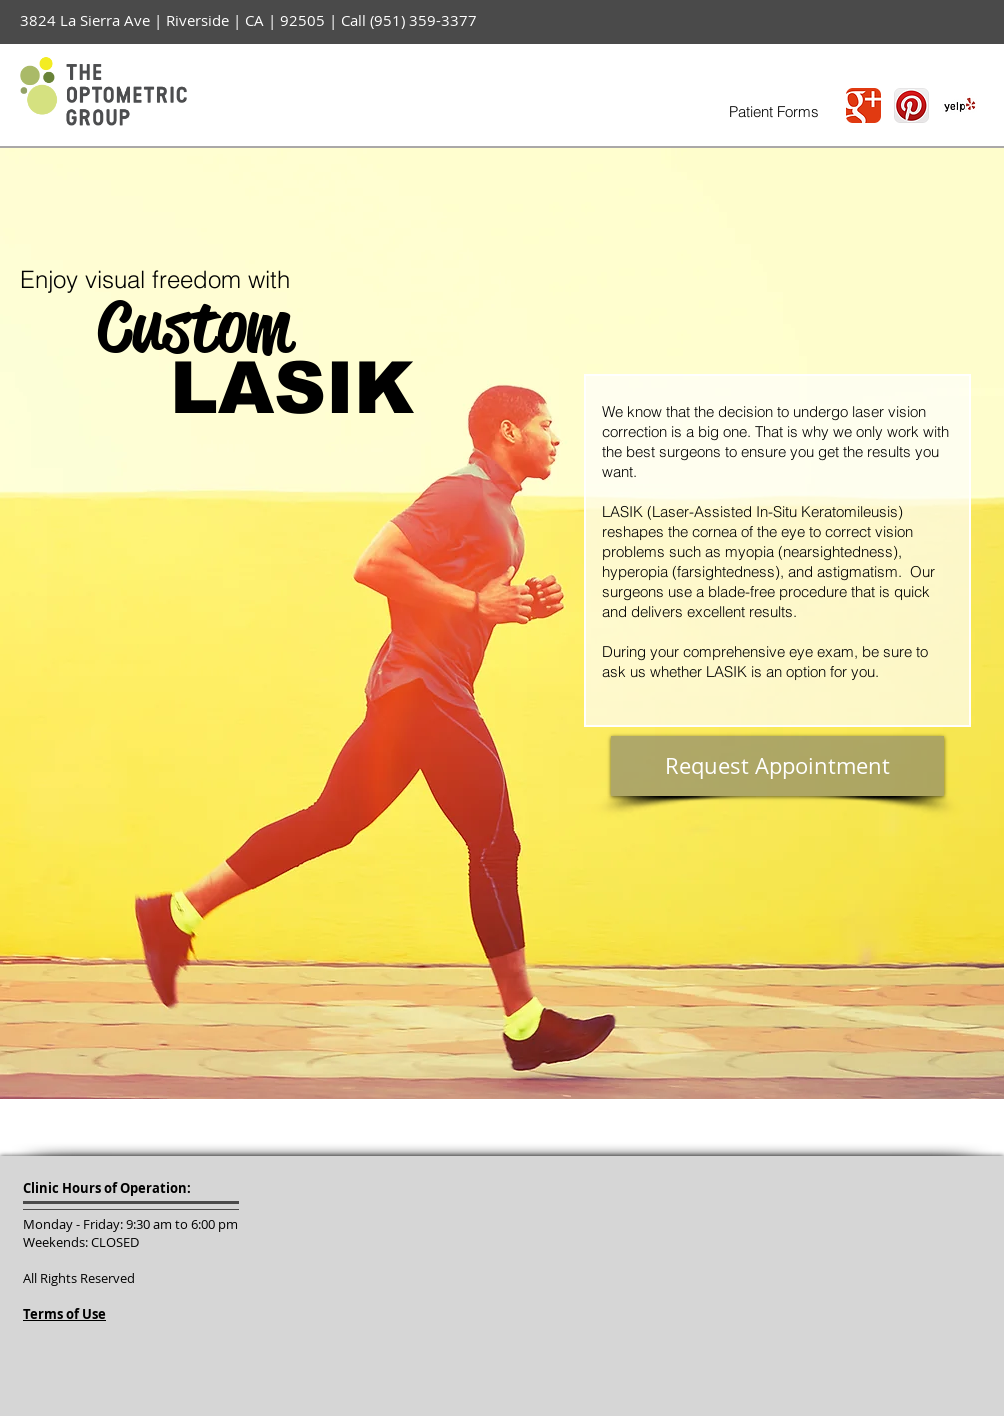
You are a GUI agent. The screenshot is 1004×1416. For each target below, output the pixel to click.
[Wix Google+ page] (863, 105)
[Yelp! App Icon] (959, 105)
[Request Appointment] (777, 766)
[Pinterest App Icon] (911, 105)
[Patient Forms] (773, 111)
